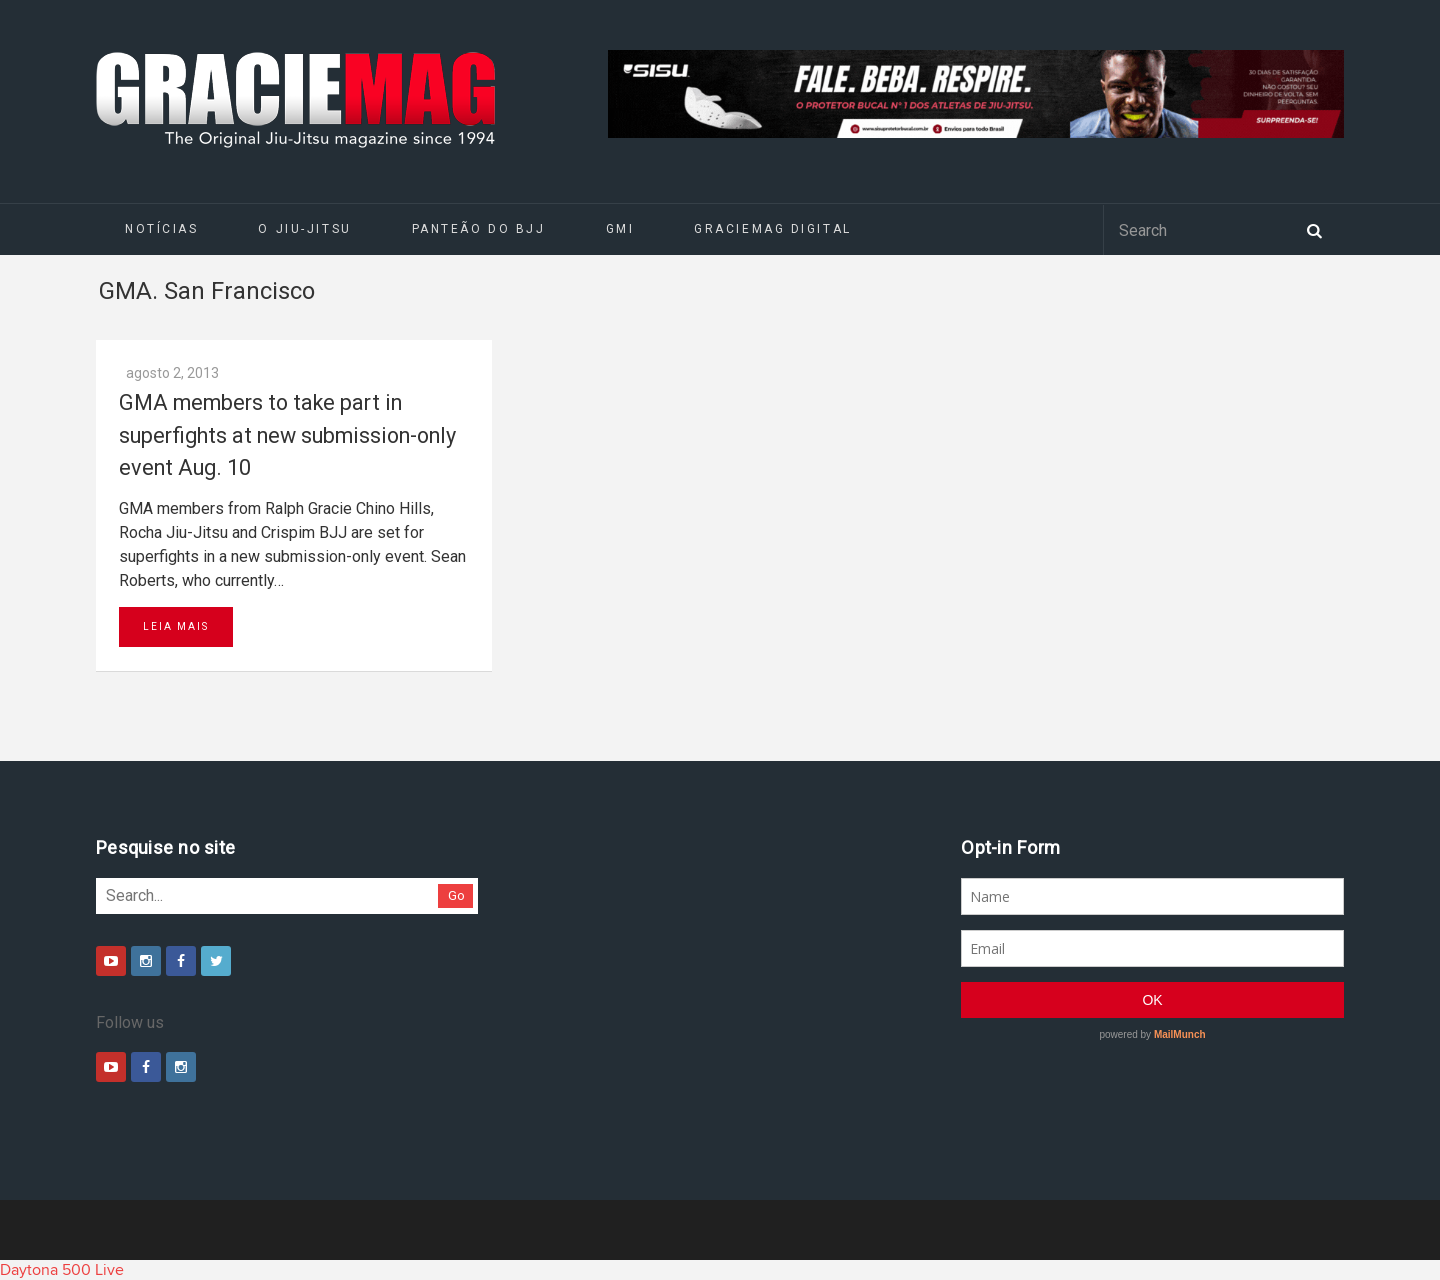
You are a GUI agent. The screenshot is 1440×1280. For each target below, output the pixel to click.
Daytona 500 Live (62, 1270)
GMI (620, 229)
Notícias (161, 229)
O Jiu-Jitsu (304, 229)
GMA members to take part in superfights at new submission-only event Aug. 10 (287, 435)
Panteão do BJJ (479, 229)
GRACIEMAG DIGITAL (773, 229)
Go (456, 895)
